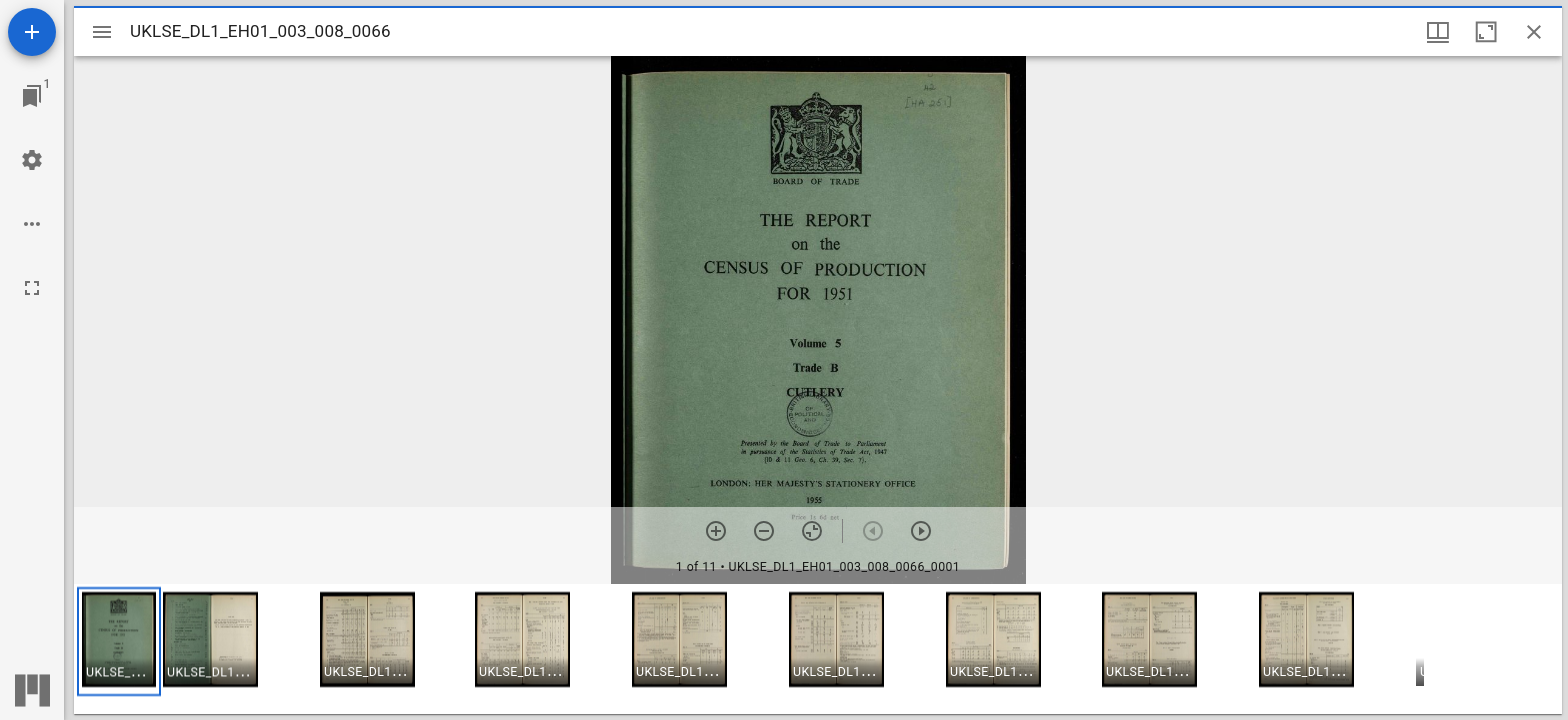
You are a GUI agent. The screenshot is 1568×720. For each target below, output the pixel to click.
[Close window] (1534, 32)
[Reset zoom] (812, 531)
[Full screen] (32, 288)
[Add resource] (32, 32)
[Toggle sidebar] (102, 32)
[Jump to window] (32, 96)
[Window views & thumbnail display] (1438, 32)
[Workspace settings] (32, 160)
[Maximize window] (1486, 32)
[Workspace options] (32, 224)
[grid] (818, 649)
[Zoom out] (764, 531)
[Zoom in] (716, 531)
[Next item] (921, 531)
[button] (119, 641)
